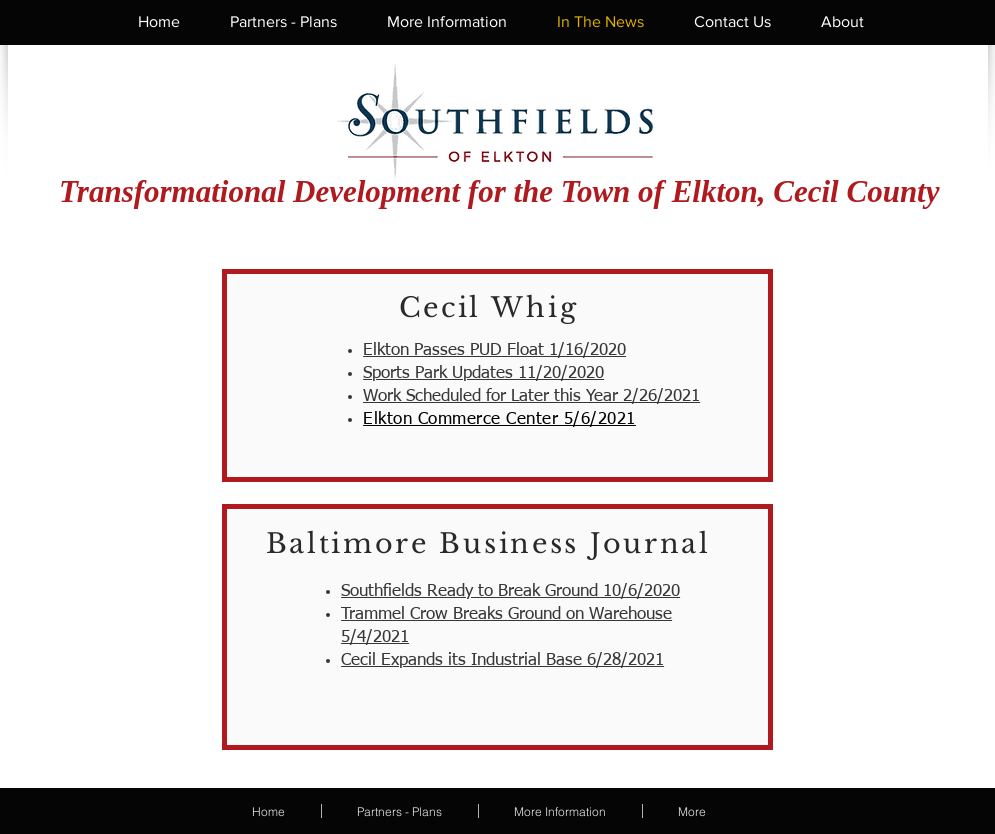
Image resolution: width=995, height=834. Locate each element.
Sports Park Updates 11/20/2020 (483, 373)
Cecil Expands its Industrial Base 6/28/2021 (502, 660)
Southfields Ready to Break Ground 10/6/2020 (510, 591)
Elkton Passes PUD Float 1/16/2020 (494, 350)
